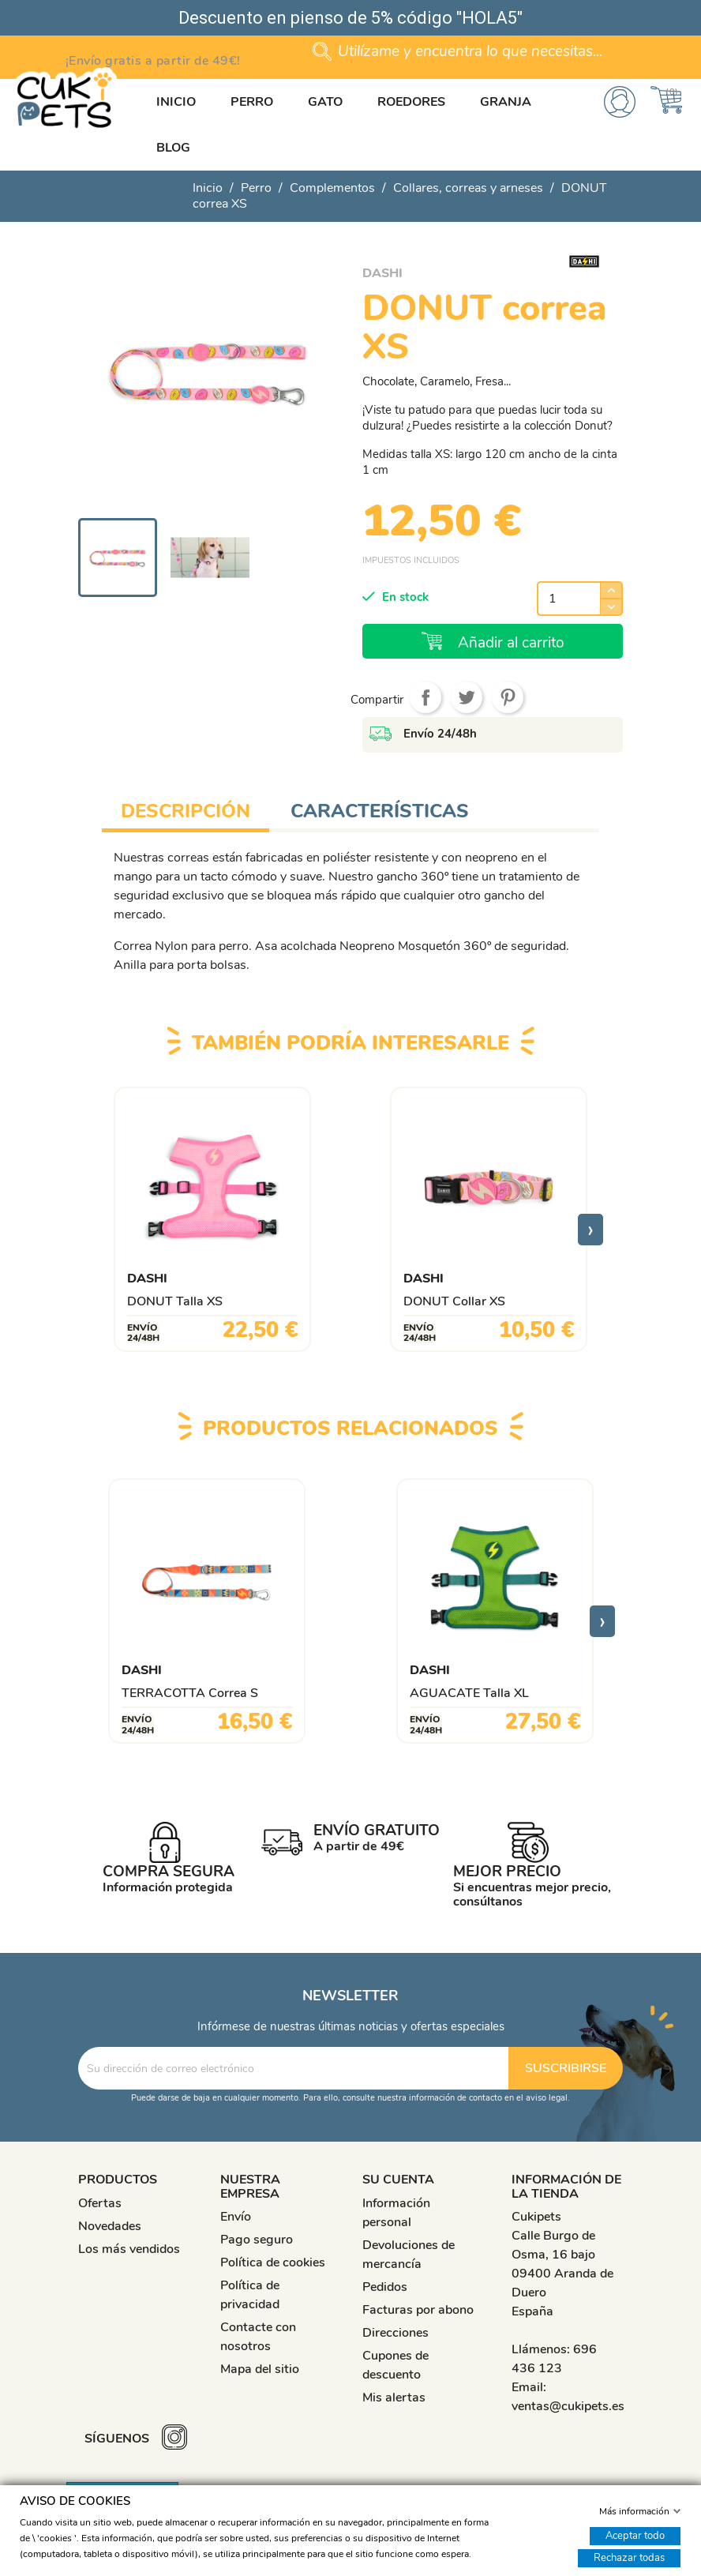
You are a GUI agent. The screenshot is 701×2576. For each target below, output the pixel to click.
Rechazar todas (629, 2557)
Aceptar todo (635, 2535)
